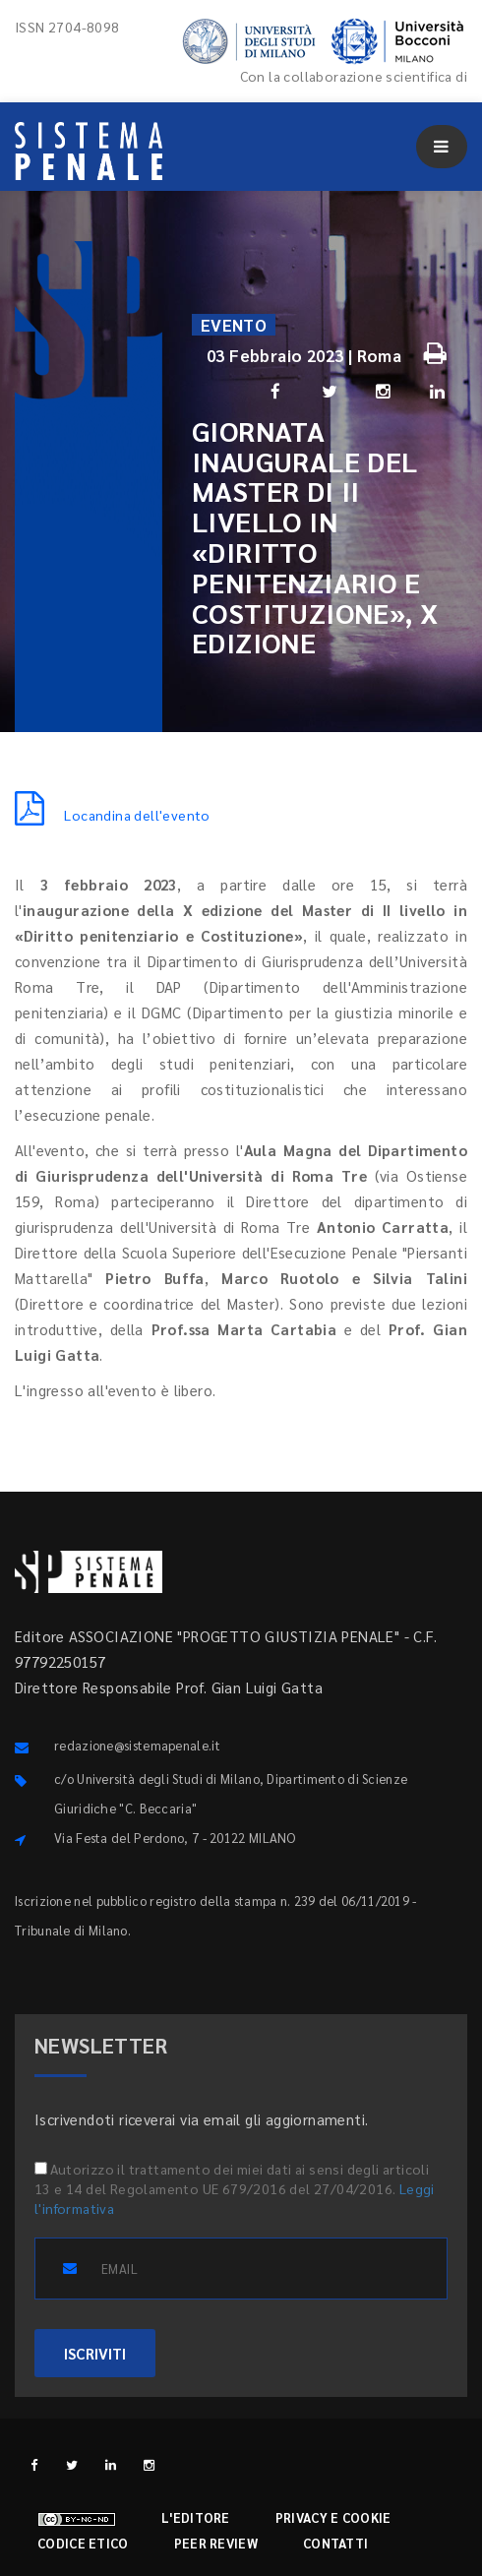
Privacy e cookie (333, 2517)
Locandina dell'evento (113, 815)
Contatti (335, 2543)
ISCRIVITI (95, 2353)
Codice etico (83, 2543)
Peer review (216, 2543)
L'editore (195, 2517)
